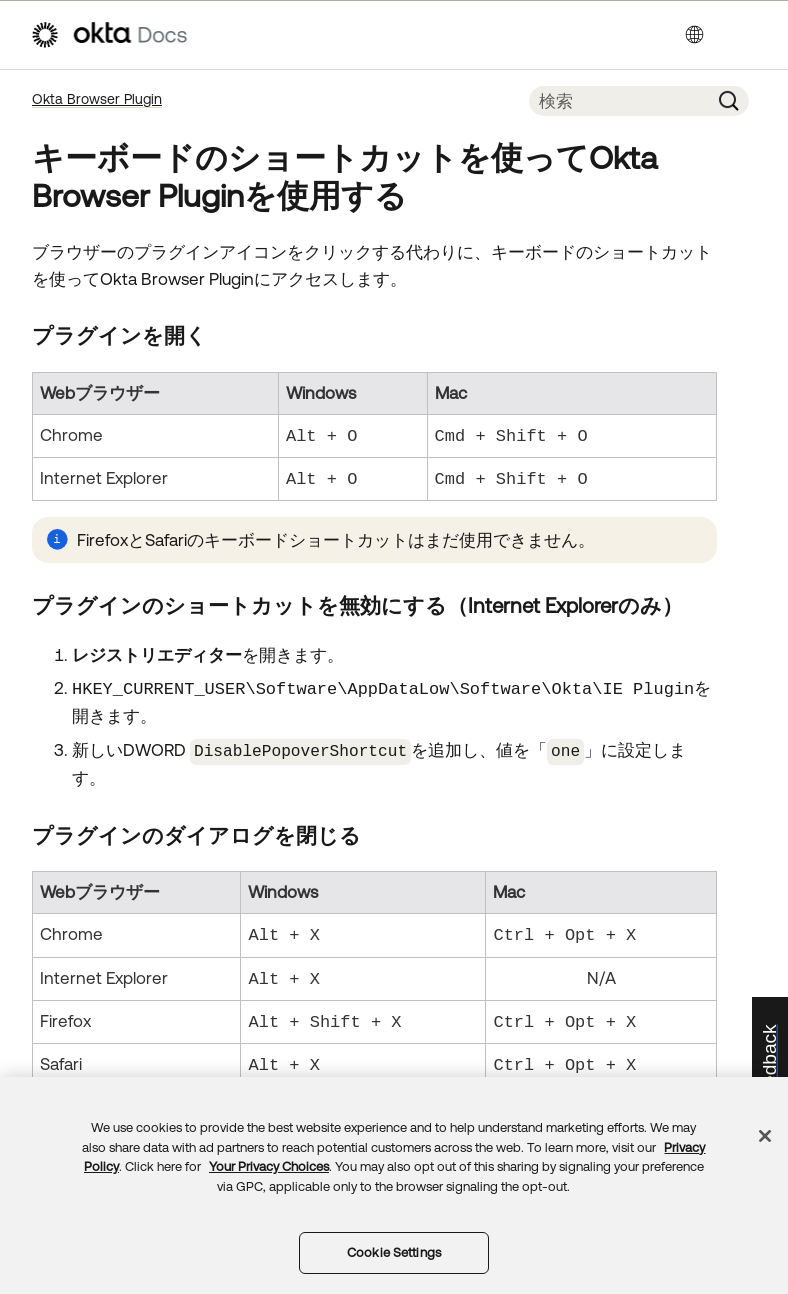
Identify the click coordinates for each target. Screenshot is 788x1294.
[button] (729, 101)
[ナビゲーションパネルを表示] (748, 35)
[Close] (765, 1136)
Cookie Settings (394, 1252)
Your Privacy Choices (269, 1166)
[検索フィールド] (619, 101)
